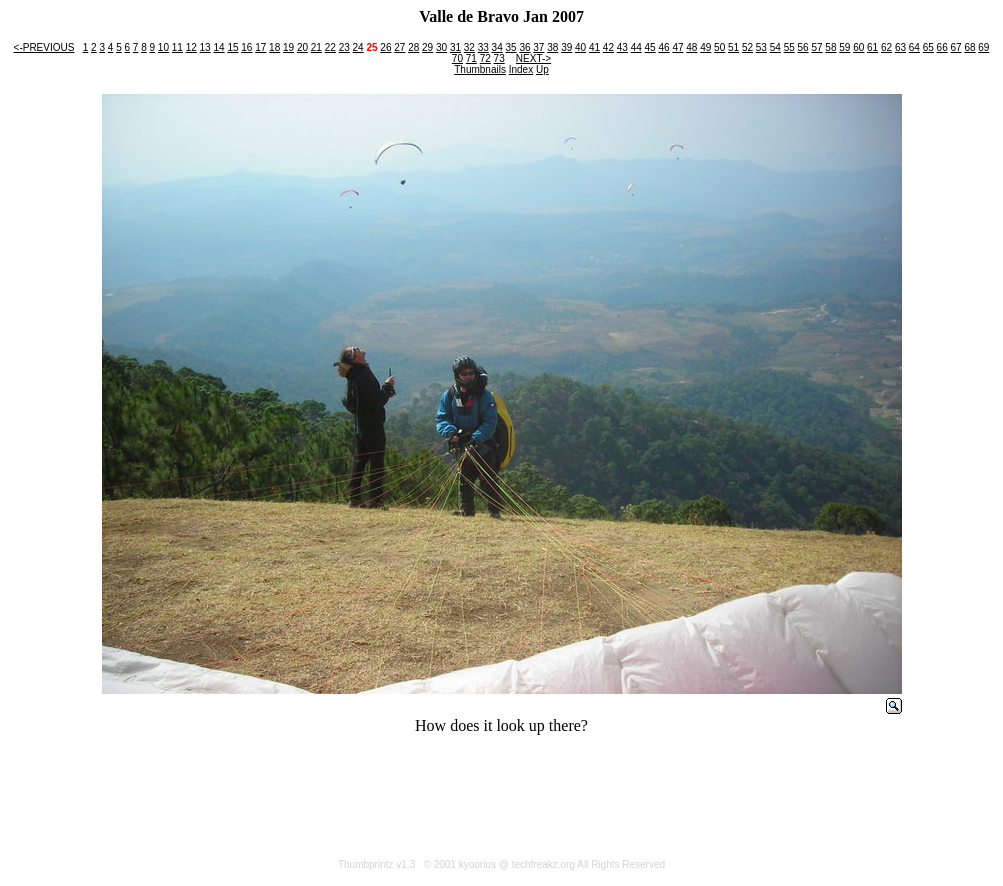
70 (457, 58)
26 (385, 47)
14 (218, 47)
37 (538, 47)
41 (594, 47)
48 (691, 47)
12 (191, 47)
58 (830, 47)
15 (232, 47)
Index (521, 69)
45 (650, 47)
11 (177, 47)
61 (872, 47)
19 (288, 47)
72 (485, 58)
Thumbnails (480, 69)
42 (608, 47)
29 (427, 47)
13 (205, 47)
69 (983, 47)
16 (246, 47)
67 (956, 47)
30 (441, 47)
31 (455, 47)
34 (497, 47)
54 (775, 47)
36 (524, 47)
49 (705, 47)
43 (622, 47)
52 (747, 47)
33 (483, 47)
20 (302, 47)
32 (469, 47)
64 (914, 47)
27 (399, 47)
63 (900, 47)
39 (566, 47)
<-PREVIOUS (44, 47)
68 (969, 47)
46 (663, 47)
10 (163, 47)
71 (471, 58)
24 (358, 47)
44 (636, 47)
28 (413, 47)
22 (330, 47)
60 (858, 47)
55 (789, 47)
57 (816, 47)
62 (886, 47)
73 (499, 58)
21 (316, 47)
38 (552, 47)
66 (942, 47)
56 (803, 47)
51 (733, 47)
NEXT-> (533, 58)
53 (761, 47)
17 (260, 47)
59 (844, 47)
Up (542, 69)
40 (580, 47)
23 (344, 47)
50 (719, 47)
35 (511, 47)
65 (928, 47)
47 (677, 47)
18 (274, 47)
